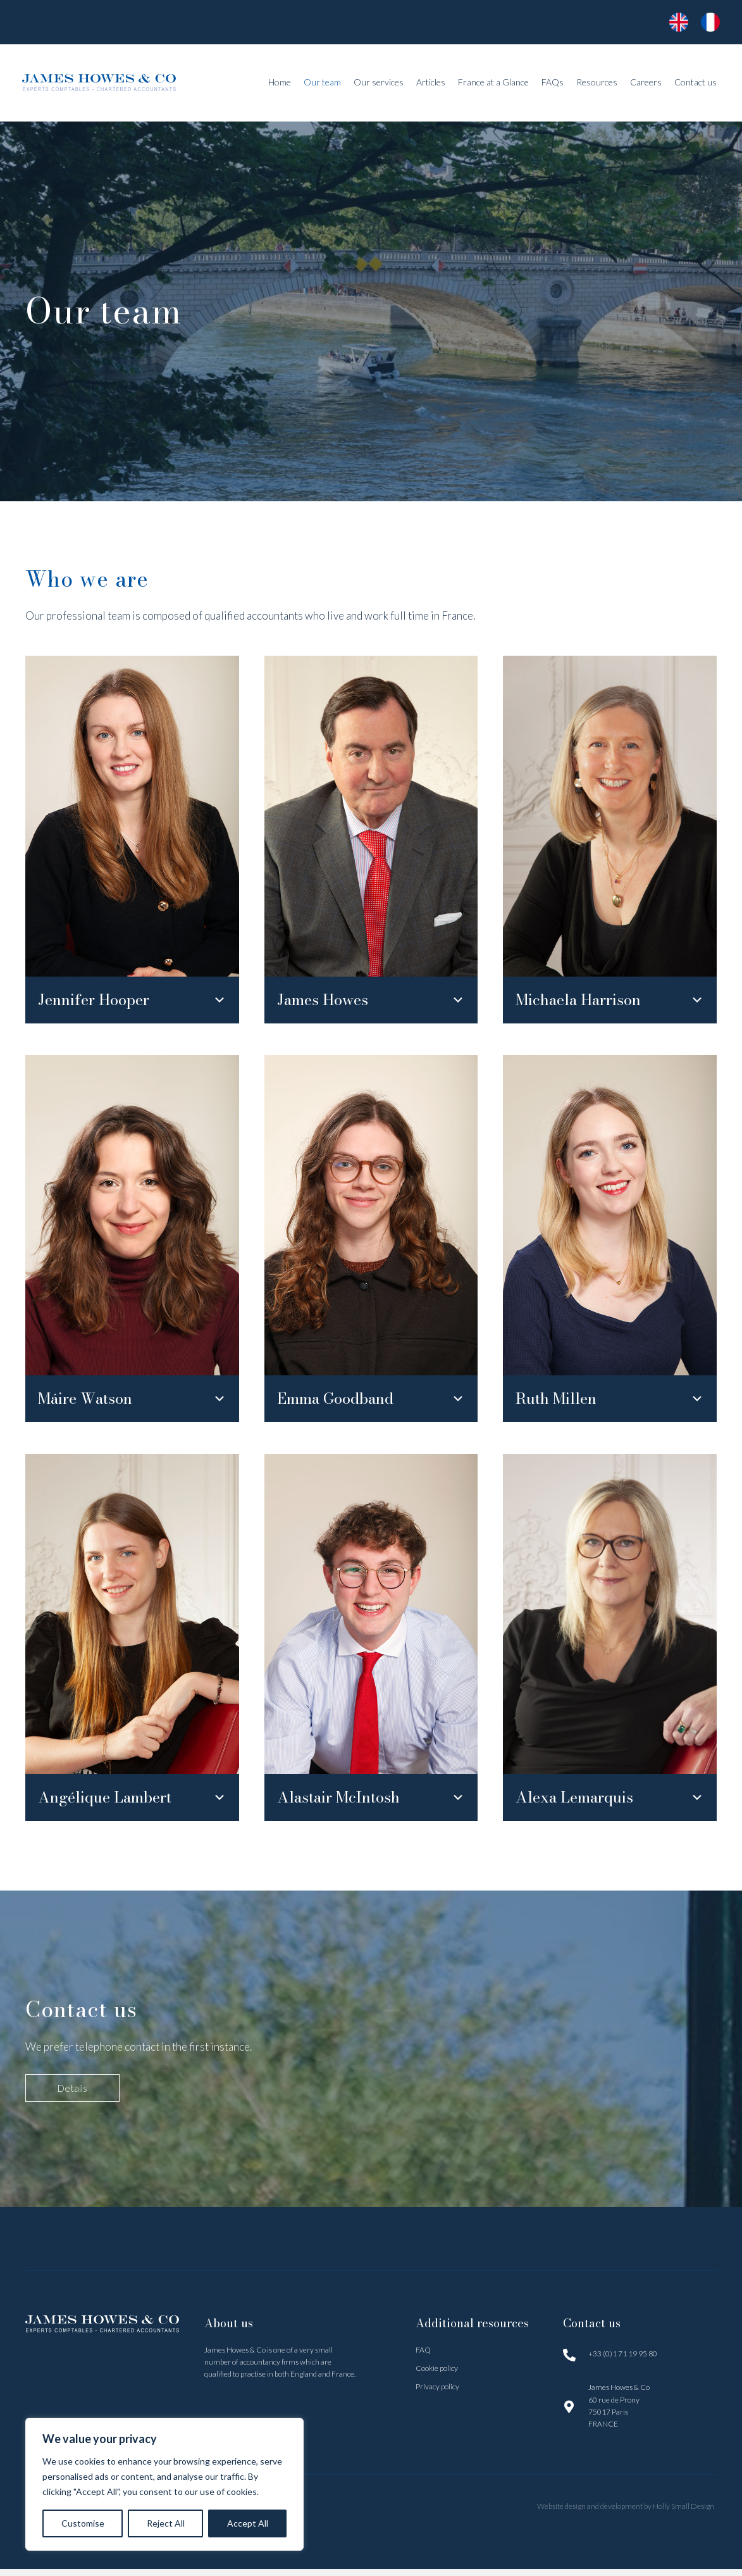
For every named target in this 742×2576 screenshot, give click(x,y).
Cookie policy (437, 2375)
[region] (164, 2484)
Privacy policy (437, 2393)
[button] (132, 1002)
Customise (82, 2523)
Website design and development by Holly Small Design (627, 2513)
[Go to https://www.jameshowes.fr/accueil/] (707, 22)
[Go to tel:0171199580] (640, 2360)
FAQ (423, 2356)
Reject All (166, 2523)
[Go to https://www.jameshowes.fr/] (675, 22)
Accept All (247, 2523)
